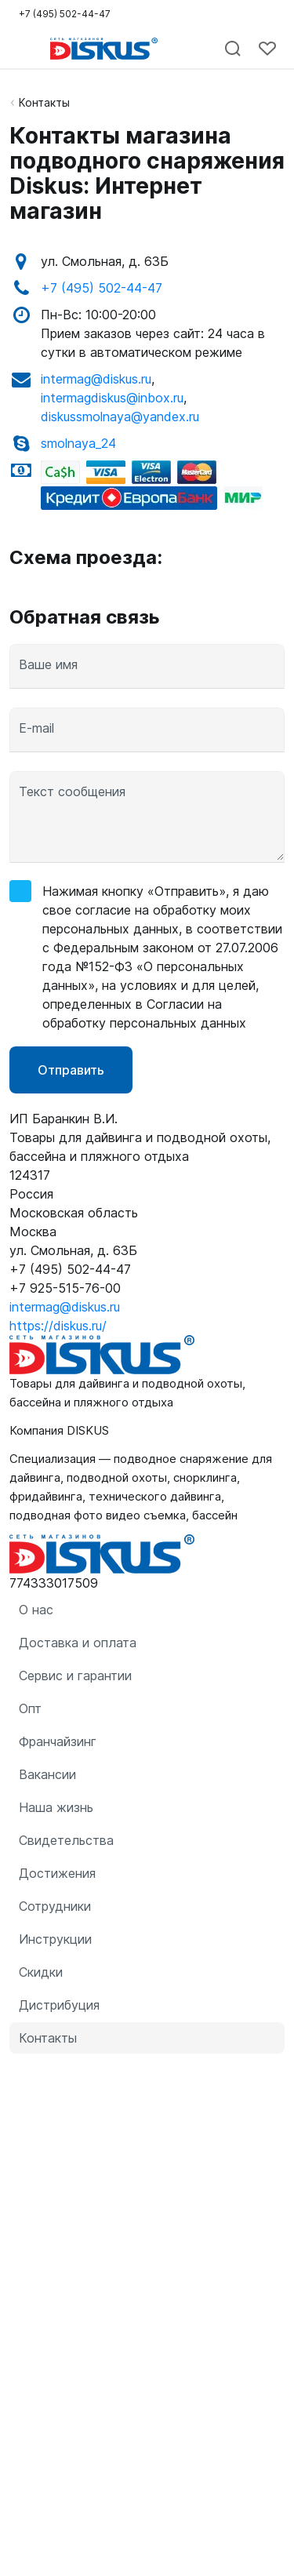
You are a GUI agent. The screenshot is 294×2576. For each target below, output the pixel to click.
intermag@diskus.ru (96, 379)
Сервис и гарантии (75, 1675)
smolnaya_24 (78, 443)
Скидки (41, 1972)
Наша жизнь (56, 1807)
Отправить (71, 1070)
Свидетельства (66, 1840)
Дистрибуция (59, 2005)
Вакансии (47, 1774)
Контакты (44, 102)
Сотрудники (55, 1906)
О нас (36, 1609)
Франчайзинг (57, 1741)
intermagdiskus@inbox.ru (112, 398)
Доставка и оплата (77, 1642)
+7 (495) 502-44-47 (101, 288)
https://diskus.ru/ (58, 1325)
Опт (30, 1708)
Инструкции (55, 1939)
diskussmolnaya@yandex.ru (120, 416)
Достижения (57, 1873)
